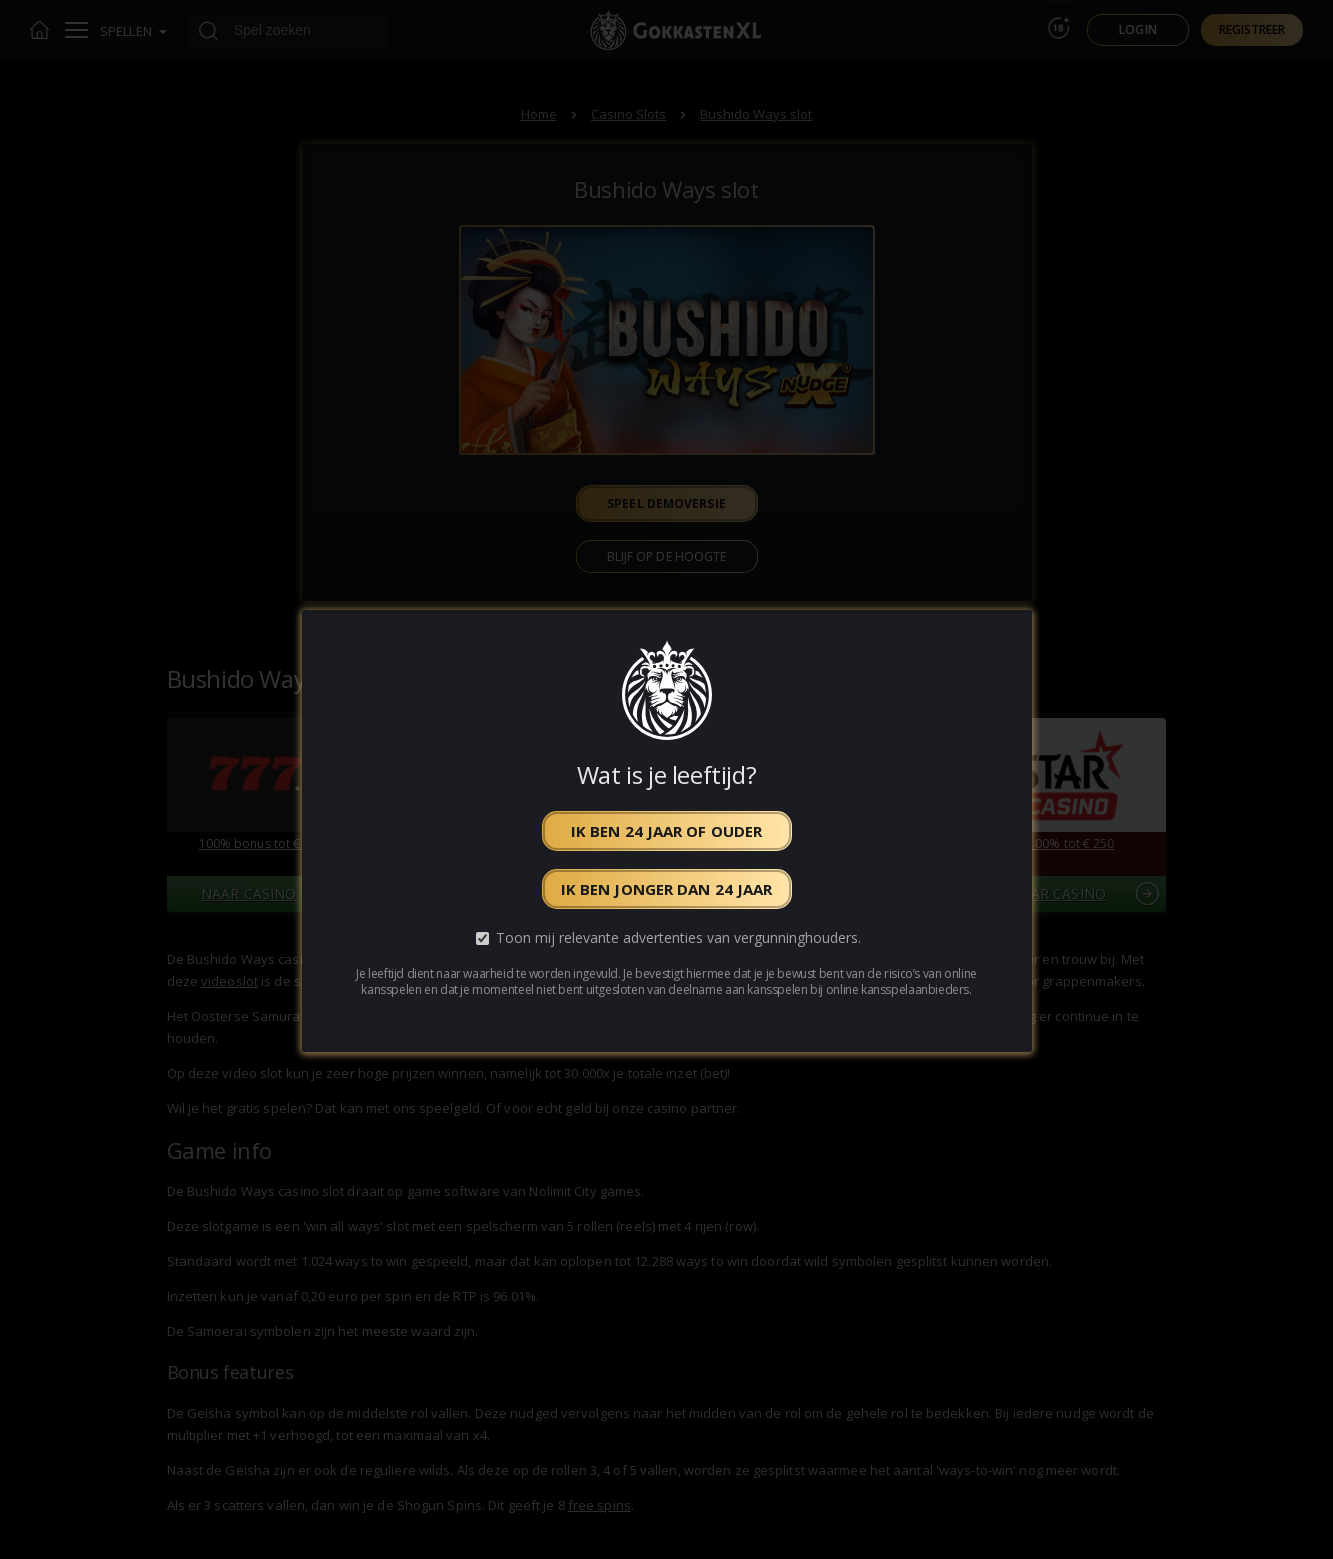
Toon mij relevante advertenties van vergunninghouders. (678, 937)
